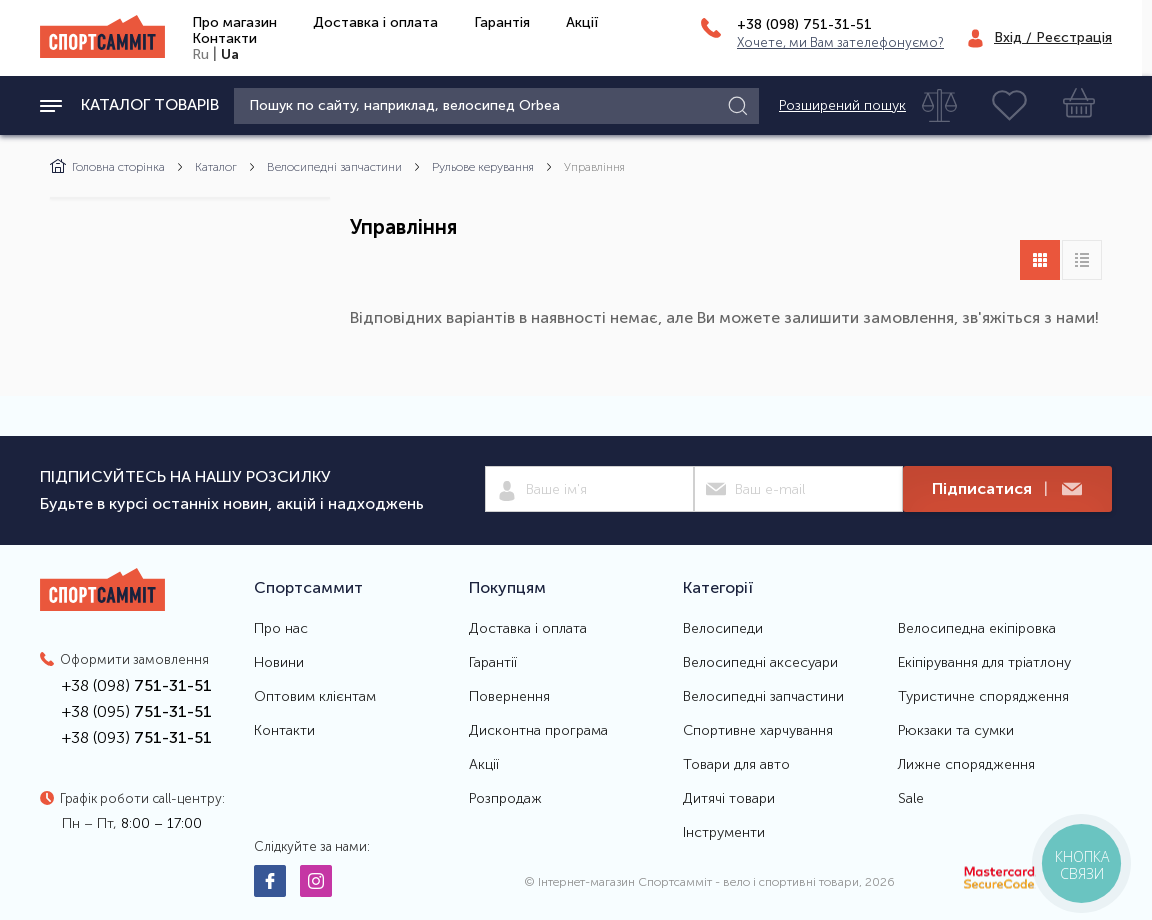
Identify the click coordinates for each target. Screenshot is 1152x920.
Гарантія (502, 22)
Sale (911, 799)
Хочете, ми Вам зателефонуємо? (840, 42)
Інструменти (724, 833)
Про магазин (234, 22)
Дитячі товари (729, 799)
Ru (200, 54)
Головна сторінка (107, 167)
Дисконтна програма (538, 731)
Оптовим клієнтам (315, 697)
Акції (582, 22)
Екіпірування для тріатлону (984, 663)
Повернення (509, 697)
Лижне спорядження (966, 765)
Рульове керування (483, 167)
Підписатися (1007, 489)
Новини (279, 663)
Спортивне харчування (758, 731)
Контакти (224, 38)
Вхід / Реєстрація (1053, 37)
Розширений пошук (842, 106)
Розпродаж (505, 799)
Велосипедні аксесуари (760, 663)
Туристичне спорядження (983, 697)
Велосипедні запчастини (334, 167)
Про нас (281, 629)
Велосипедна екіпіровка (977, 629)
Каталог (216, 167)
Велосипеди (723, 629)
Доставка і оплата (375, 22)
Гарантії (493, 663)
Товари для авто (736, 765)
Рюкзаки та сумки (956, 731)
